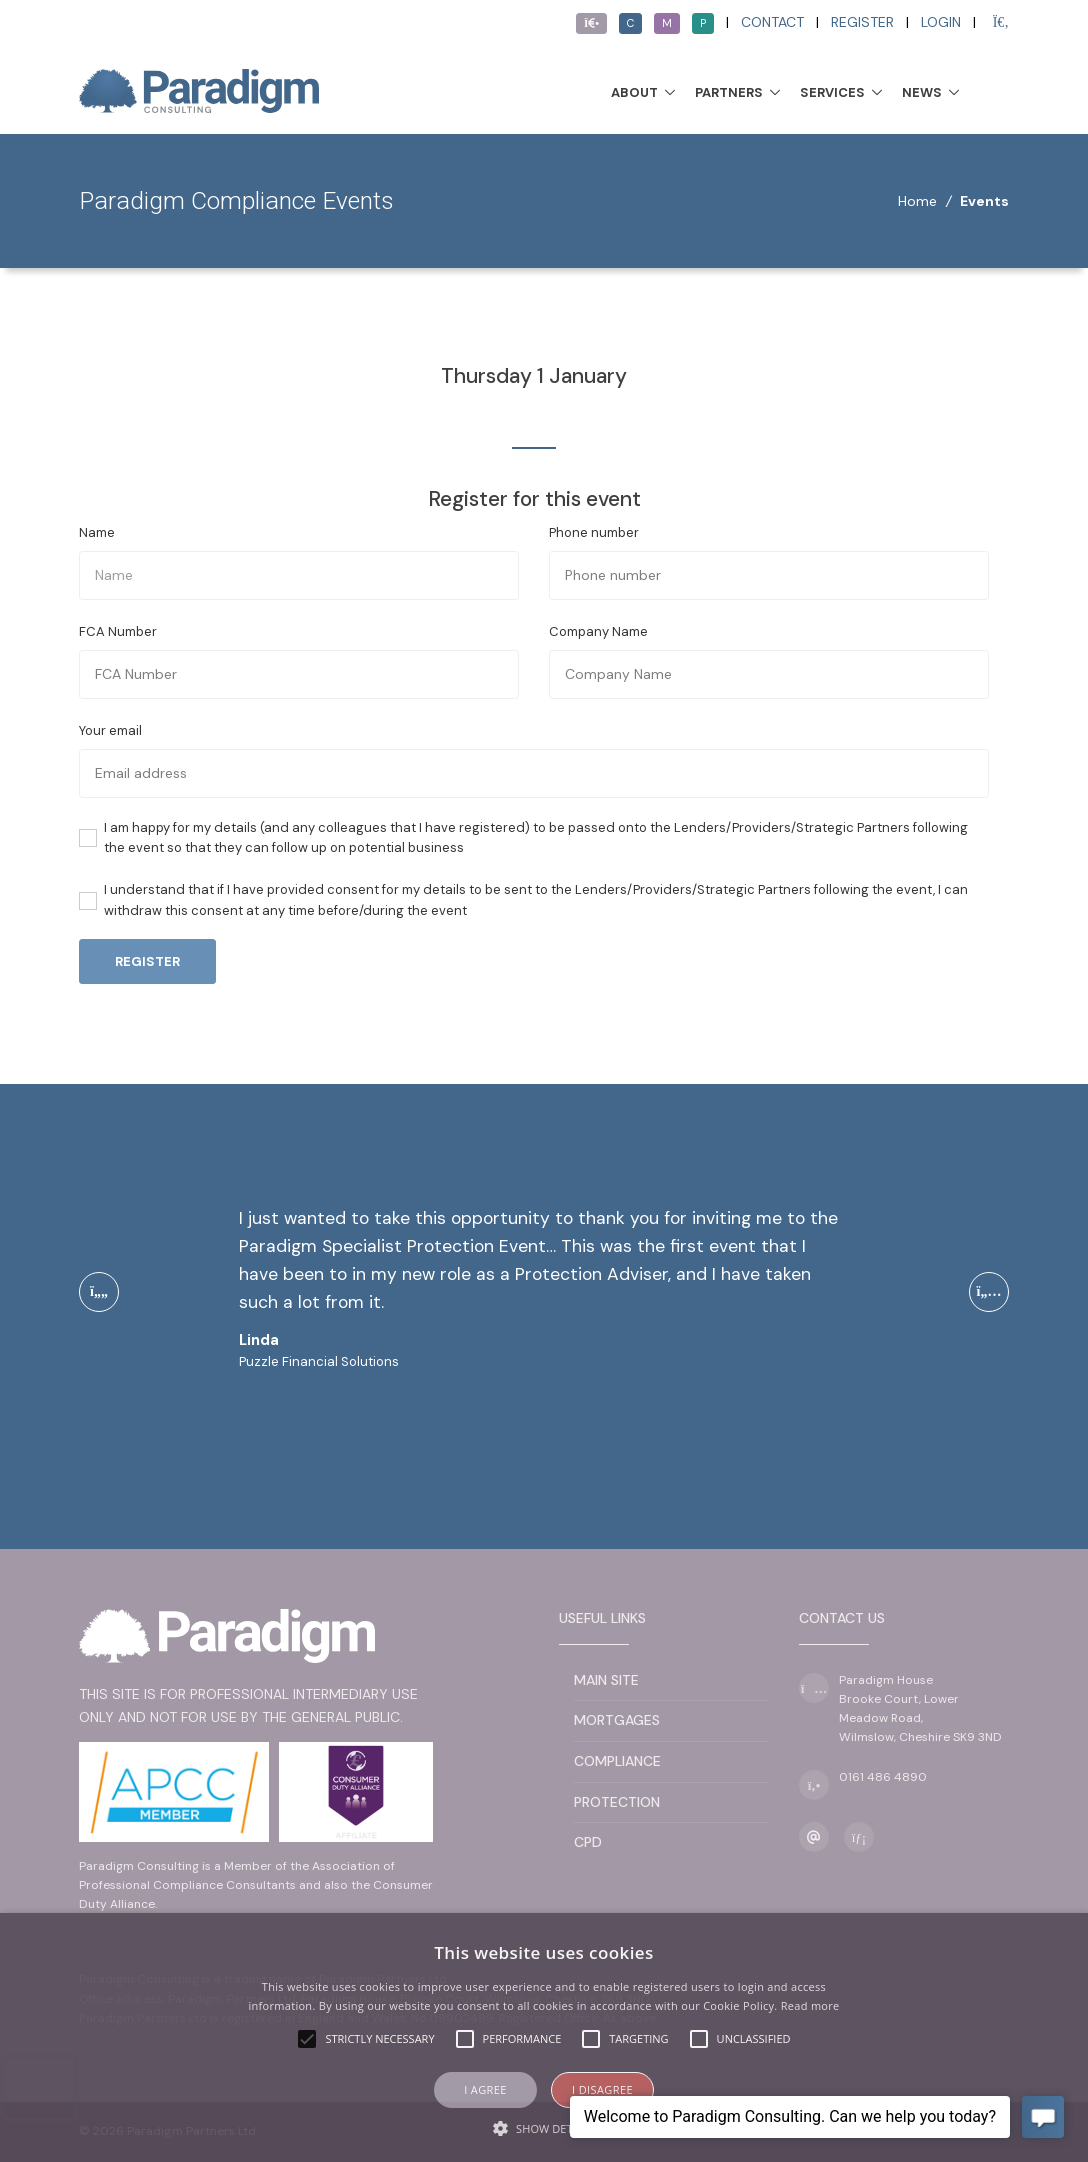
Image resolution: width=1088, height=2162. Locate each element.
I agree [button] (485, 2089)
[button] (544, 2128)
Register (862, 22)
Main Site (606, 1680)
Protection (617, 1802)
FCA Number (118, 631)
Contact (772, 22)
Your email (110, 730)
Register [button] (147, 961)
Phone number (594, 532)
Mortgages (617, 1720)
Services (832, 92)
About (634, 92)
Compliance (617, 1761)
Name (97, 532)
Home (917, 201)
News (922, 92)
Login (941, 22)
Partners (729, 92)
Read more (810, 2005)
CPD (588, 1842)
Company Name (598, 631)
